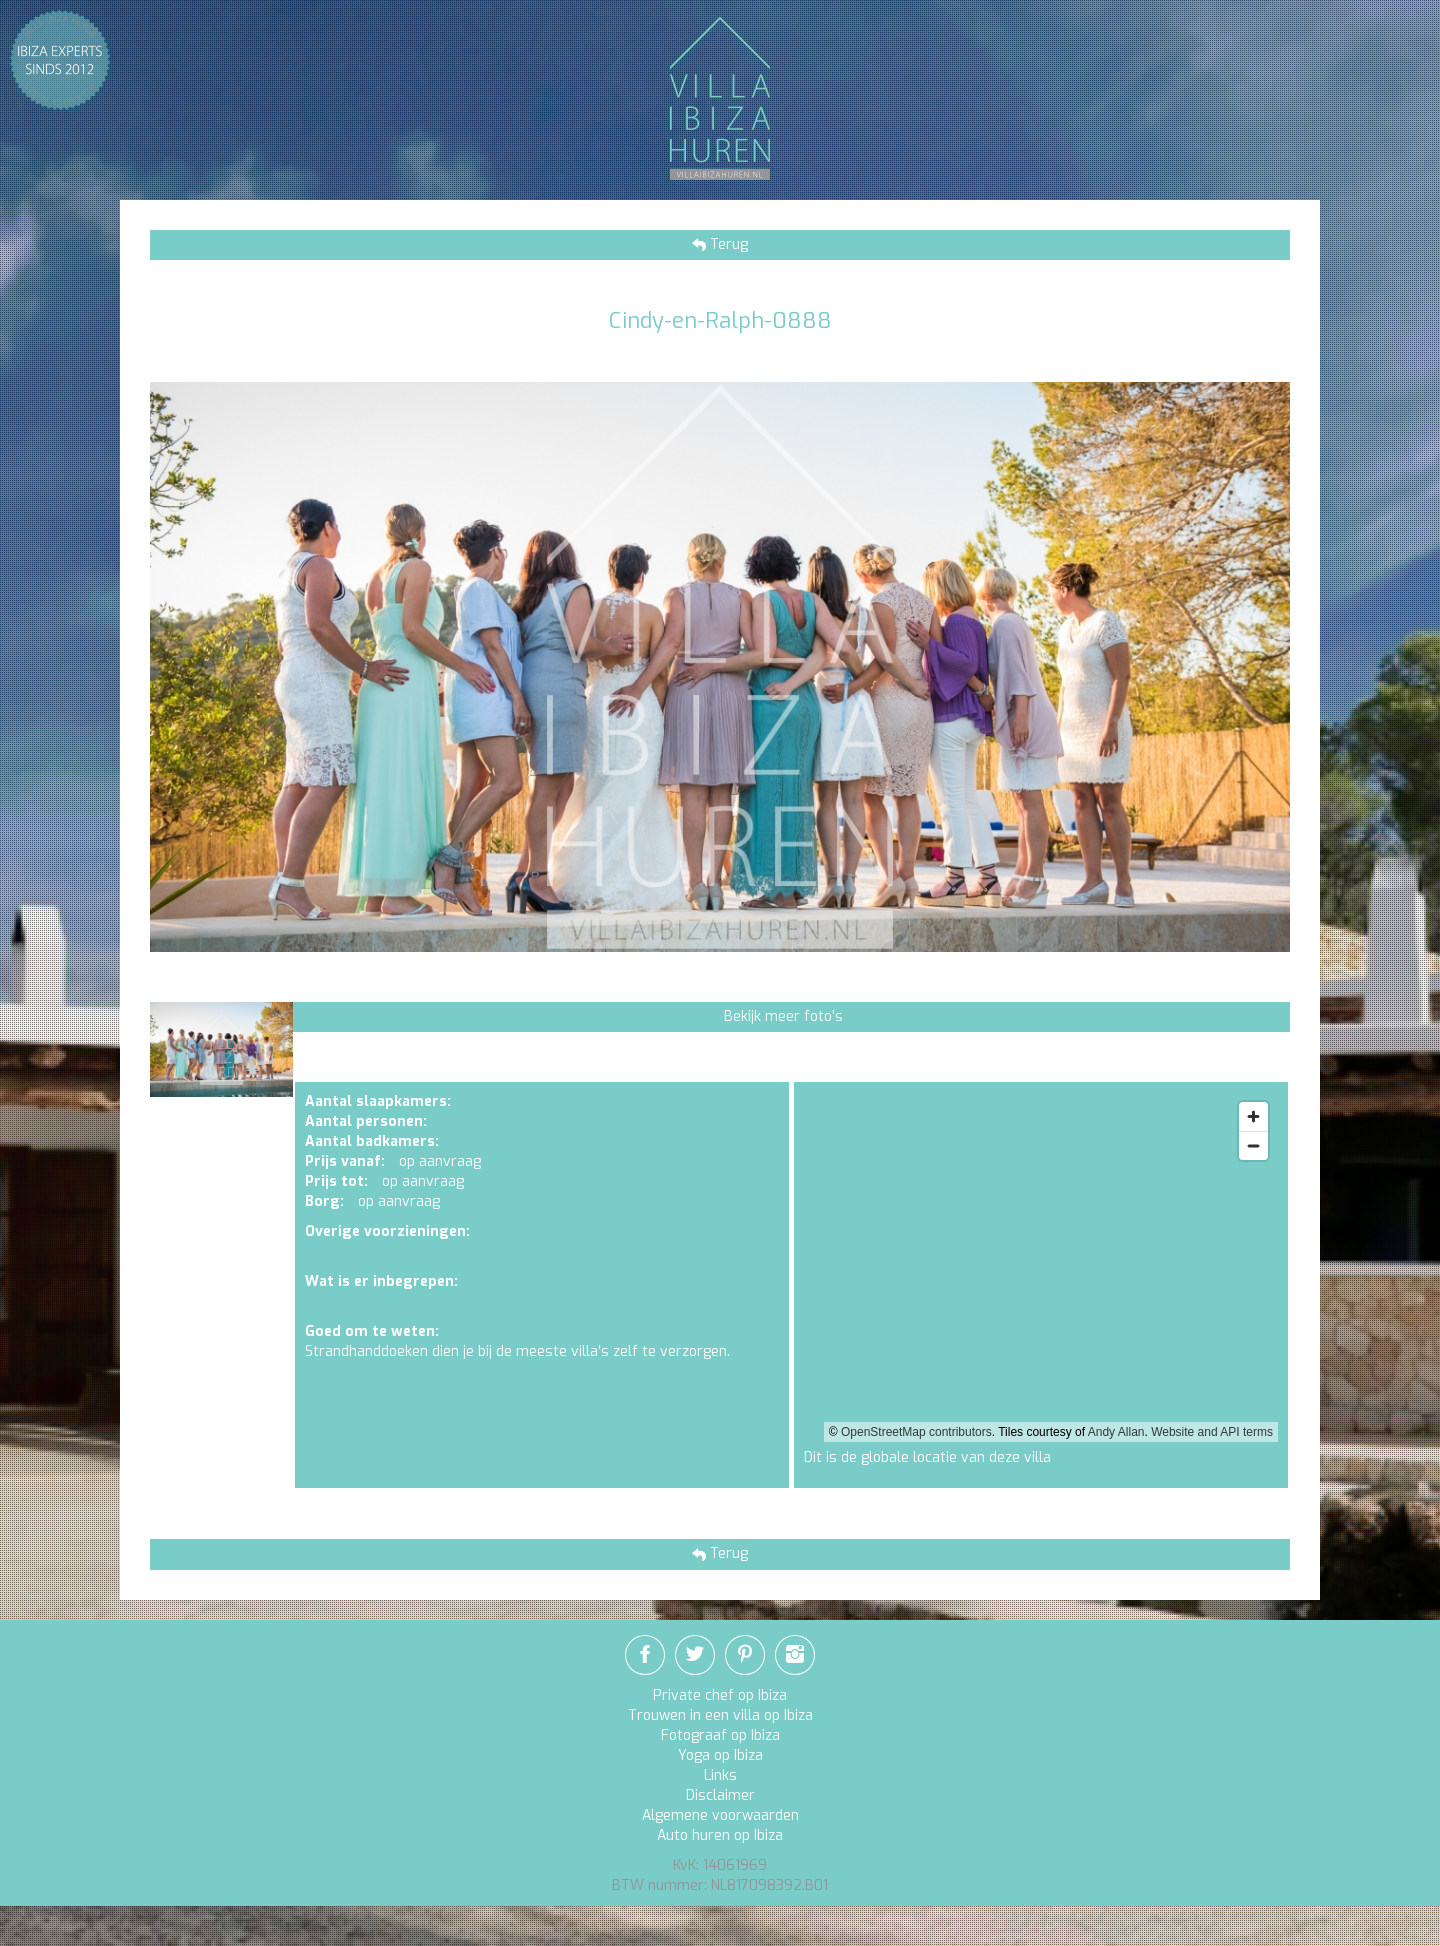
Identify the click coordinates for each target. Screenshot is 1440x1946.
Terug (727, 244)
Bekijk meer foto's (783, 1016)
